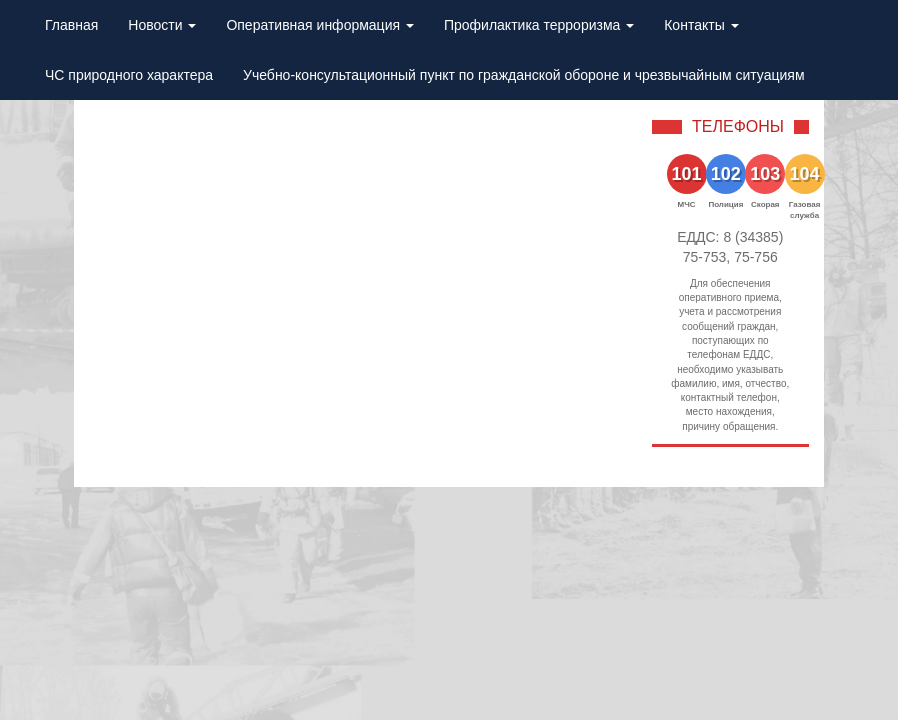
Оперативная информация (320, 25)
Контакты (701, 25)
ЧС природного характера (129, 75)
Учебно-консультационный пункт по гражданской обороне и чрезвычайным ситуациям (523, 75)
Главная (71, 25)
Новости (162, 25)
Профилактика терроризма (539, 25)
